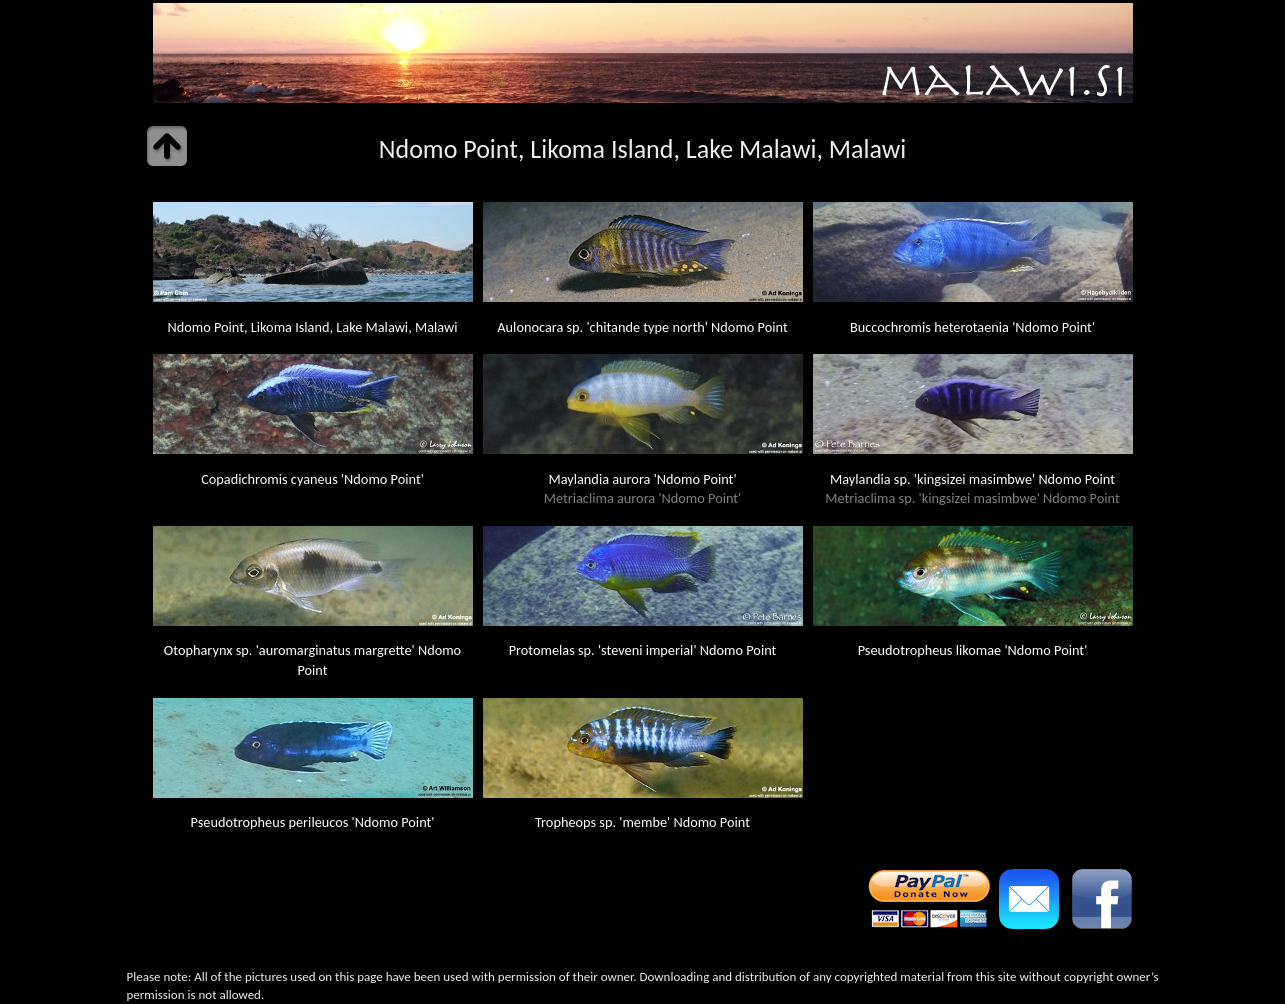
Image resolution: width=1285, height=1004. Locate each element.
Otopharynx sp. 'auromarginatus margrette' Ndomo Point (312, 660)
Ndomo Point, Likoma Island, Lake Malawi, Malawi (312, 327)
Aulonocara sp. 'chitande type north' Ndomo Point (642, 327)
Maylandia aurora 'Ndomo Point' (643, 489)
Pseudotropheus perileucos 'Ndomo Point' (313, 822)
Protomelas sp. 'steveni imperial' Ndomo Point (643, 650)
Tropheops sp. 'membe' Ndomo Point (642, 822)
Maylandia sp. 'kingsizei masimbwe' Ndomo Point (972, 489)
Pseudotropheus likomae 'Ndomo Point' (973, 650)
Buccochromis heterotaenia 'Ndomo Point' (972, 327)
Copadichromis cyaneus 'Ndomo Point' (312, 479)
